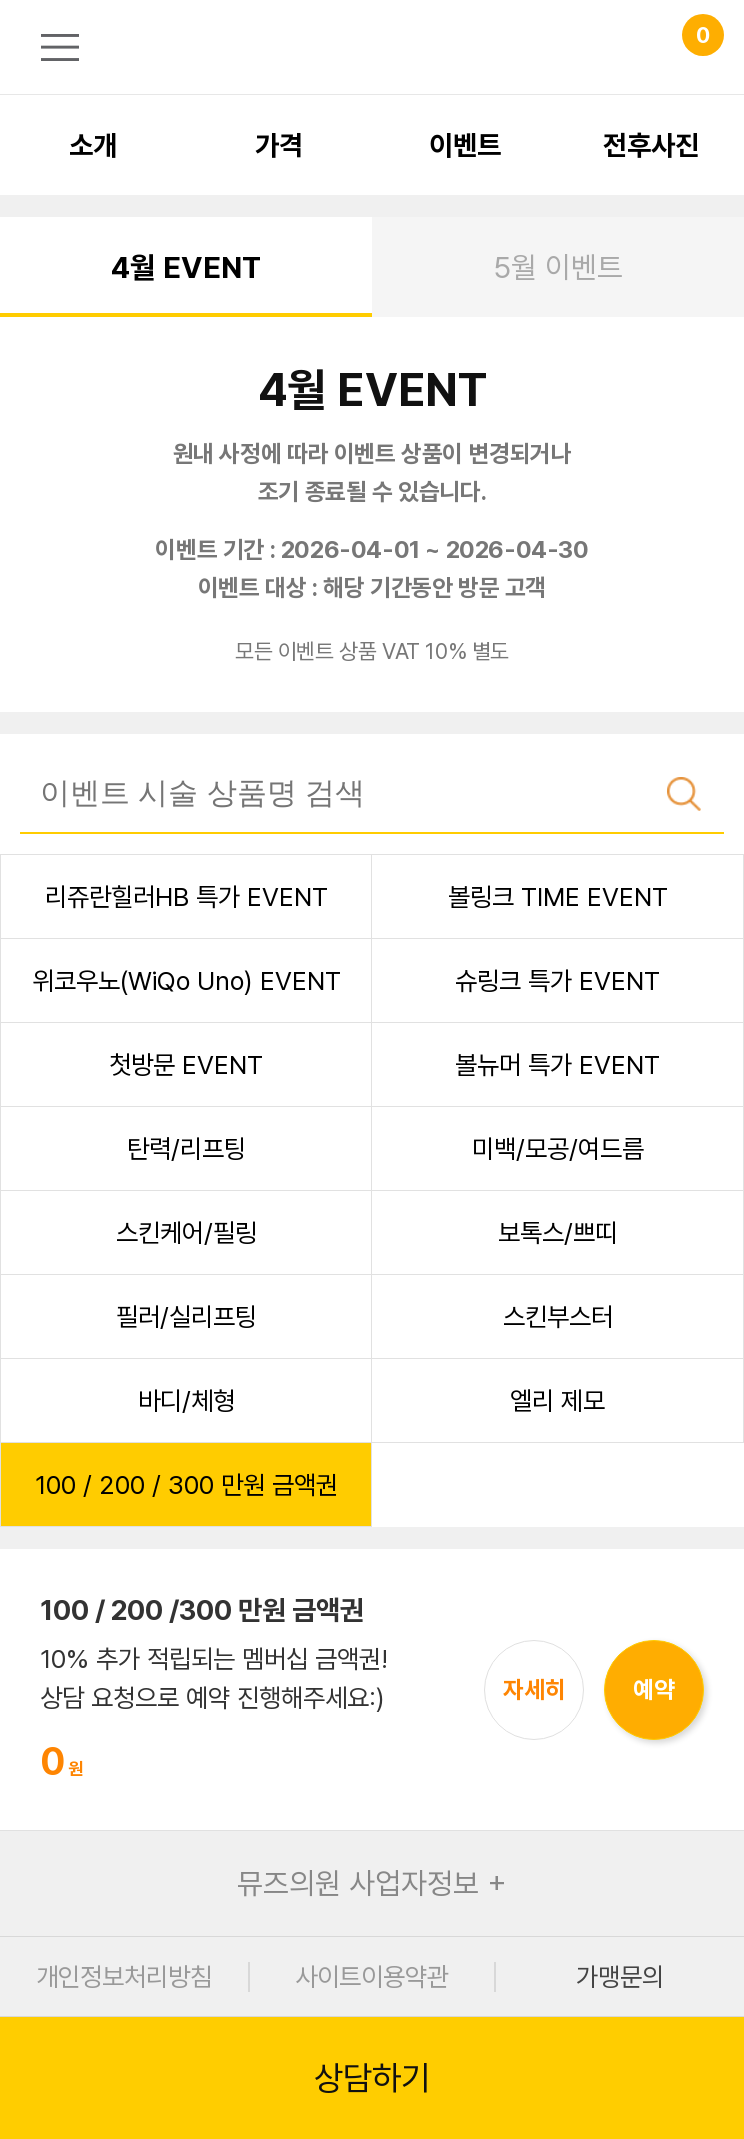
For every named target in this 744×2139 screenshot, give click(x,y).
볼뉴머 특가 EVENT (557, 1064)
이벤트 (465, 145)
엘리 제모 (557, 1400)
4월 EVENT (186, 267)
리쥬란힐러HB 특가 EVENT (186, 896)
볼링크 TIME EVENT (558, 896)
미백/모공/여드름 (558, 1148)
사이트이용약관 (372, 1976)
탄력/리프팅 (186, 1148)
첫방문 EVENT (186, 1064)
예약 (654, 1689)
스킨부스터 (558, 1316)
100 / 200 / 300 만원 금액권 (186, 1484)
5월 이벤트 (558, 267)
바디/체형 (186, 1400)
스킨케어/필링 (186, 1232)
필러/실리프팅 (186, 1316)
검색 (684, 794)
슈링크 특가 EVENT (557, 980)
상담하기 (372, 2078)
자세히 (534, 1689)
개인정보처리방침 (124, 1976)
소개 (93, 145)
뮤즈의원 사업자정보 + (372, 1883)
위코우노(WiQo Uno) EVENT (186, 980)
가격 (279, 145)
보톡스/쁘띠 (557, 1232)
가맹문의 (620, 1976)
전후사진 (651, 145)
